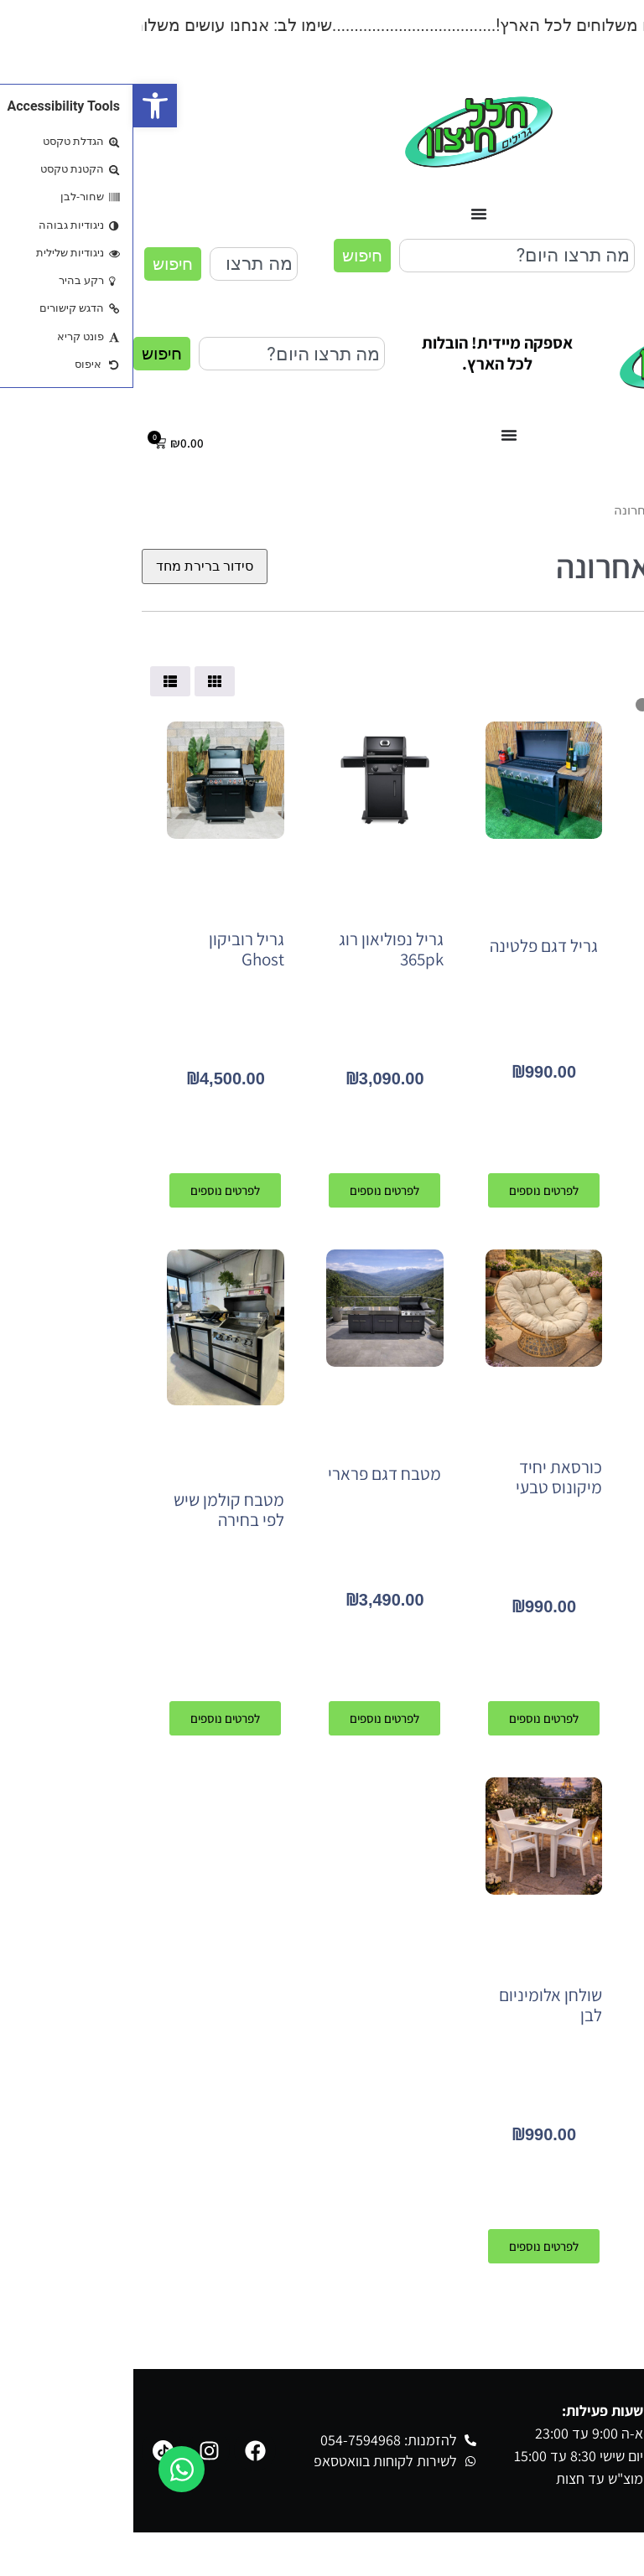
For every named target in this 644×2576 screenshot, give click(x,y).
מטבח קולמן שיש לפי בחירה (95, 1509)
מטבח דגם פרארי (251, 1473)
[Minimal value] (564, 704)
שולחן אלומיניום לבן (417, 2005)
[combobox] (383, 255)
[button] (22, 105)
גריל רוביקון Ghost (113, 949)
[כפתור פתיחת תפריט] (345, 213)
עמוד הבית (607, 510)
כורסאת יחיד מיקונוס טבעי (425, 1477)
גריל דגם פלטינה (410, 945)
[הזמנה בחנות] (71, 566)
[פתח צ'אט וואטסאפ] (48, 2469)
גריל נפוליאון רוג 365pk (257, 949)
